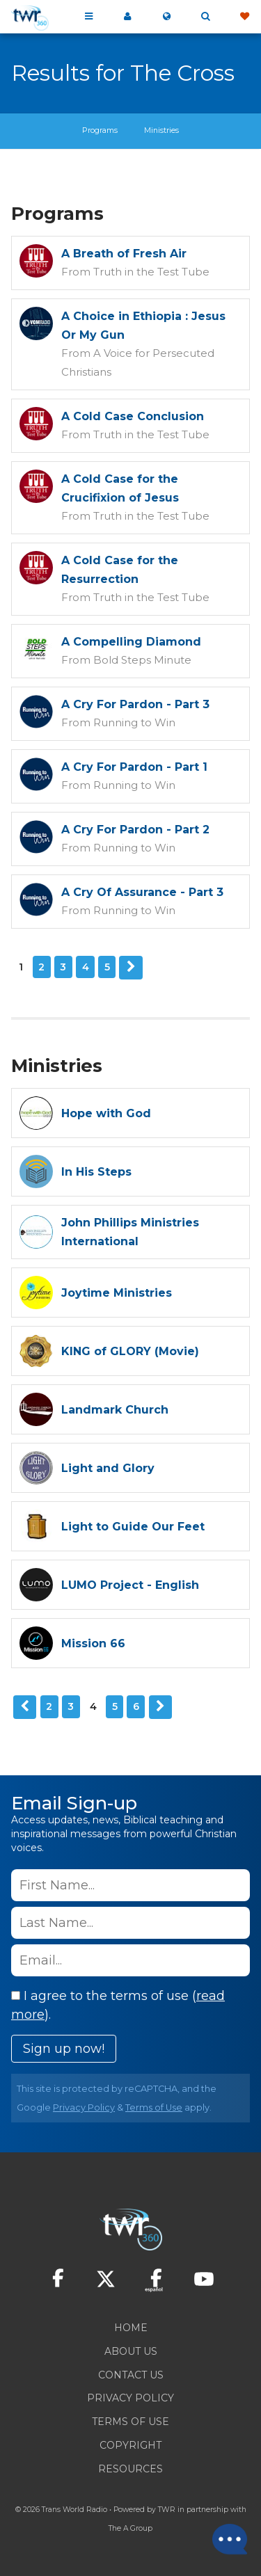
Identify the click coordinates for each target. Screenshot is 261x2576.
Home (131, 2327)
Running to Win (134, 722)
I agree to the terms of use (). (118, 2005)
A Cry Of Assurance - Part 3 (142, 892)
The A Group (130, 2528)
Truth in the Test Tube (151, 271)
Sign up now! (63, 2048)
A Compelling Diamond (131, 641)
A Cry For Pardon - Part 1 (134, 767)
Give (244, 16)
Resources (130, 2469)
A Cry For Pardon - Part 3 (135, 704)
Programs (100, 130)
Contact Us (131, 2375)
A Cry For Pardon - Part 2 (135, 829)
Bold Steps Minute (142, 659)
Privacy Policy (84, 2107)
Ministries (161, 130)
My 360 (127, 16)
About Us (130, 2351)
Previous (25, 1707)
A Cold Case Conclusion (132, 416)
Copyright (130, 2445)
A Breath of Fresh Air (124, 253)
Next (131, 967)
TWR (166, 2509)
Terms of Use (153, 2107)
